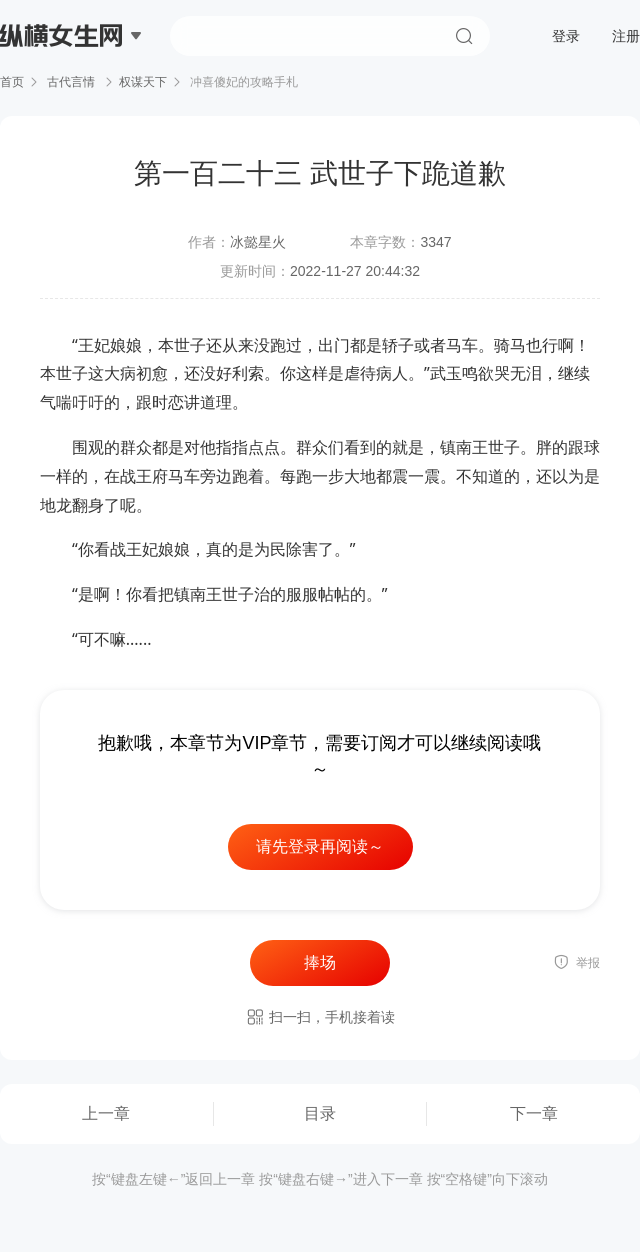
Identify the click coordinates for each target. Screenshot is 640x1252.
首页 (12, 82)
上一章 (106, 1113)
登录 (566, 36)
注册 (626, 36)
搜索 (464, 36)
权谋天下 (143, 82)
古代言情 (71, 82)
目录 (320, 1113)
